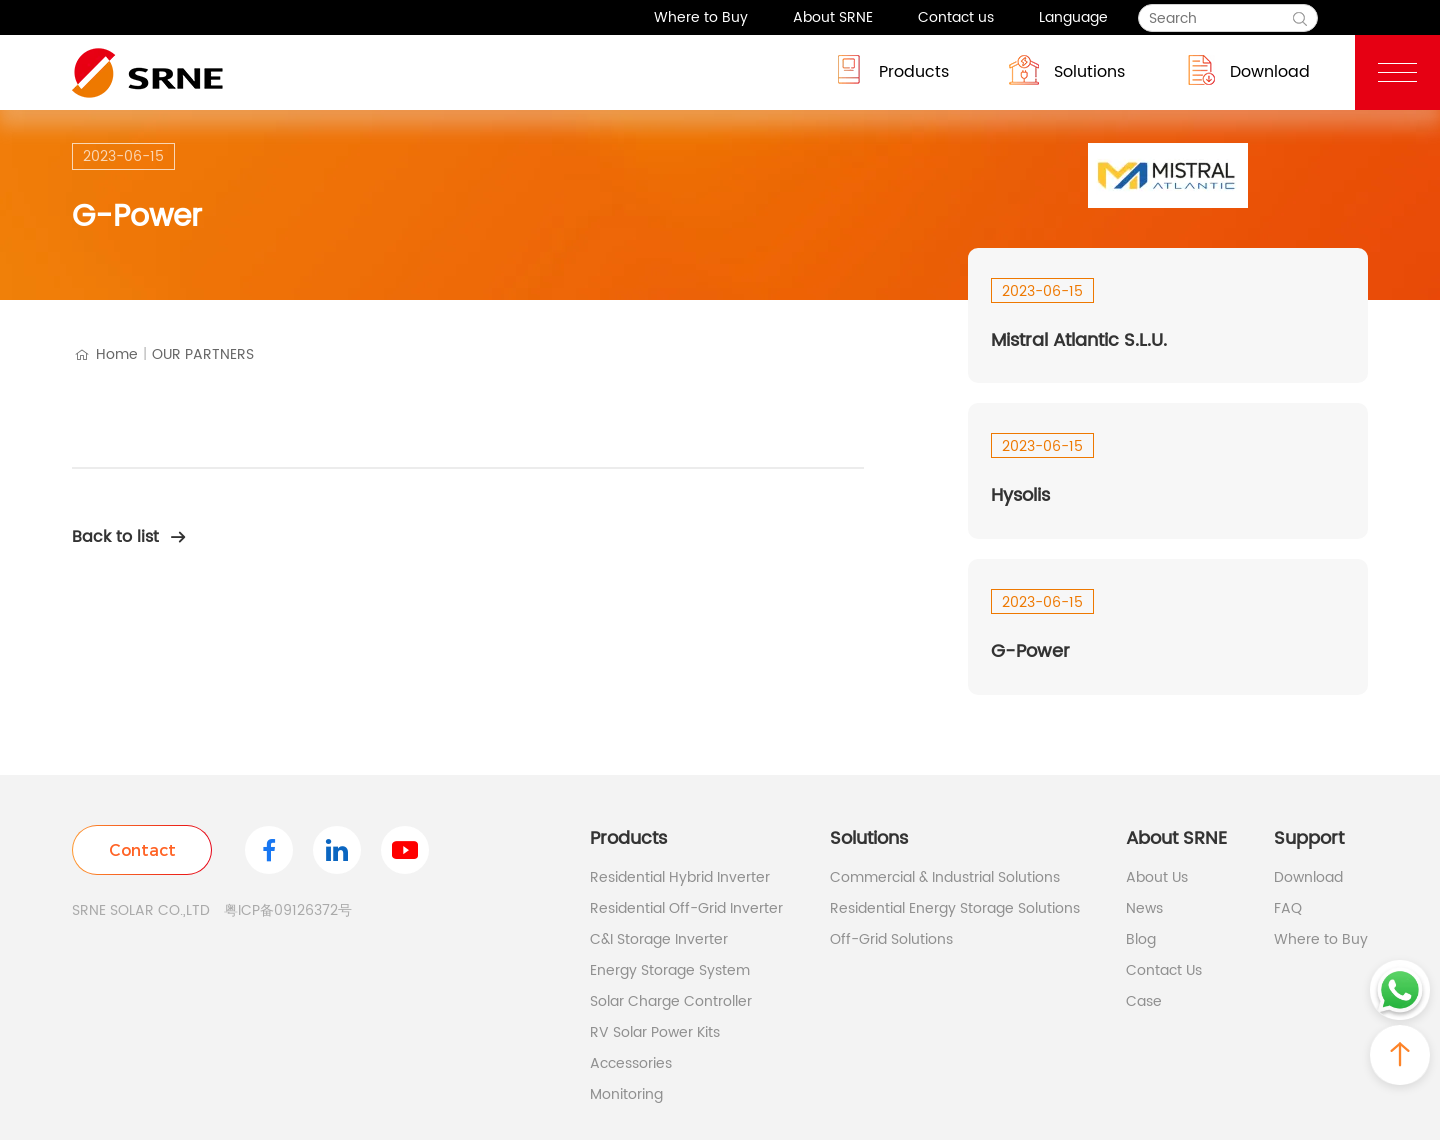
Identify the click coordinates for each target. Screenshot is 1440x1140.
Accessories (631, 1063)
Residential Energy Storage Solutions (955, 908)
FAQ (1288, 908)
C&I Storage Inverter (659, 939)
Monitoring (626, 1094)
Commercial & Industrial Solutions (945, 877)
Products (891, 70)
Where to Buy (701, 17)
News (1144, 908)
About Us (1157, 877)
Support (1309, 838)
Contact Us (1164, 970)
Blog (1141, 939)
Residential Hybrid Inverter (680, 877)
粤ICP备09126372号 (288, 910)
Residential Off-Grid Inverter (686, 908)
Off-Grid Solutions (891, 939)
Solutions (1067, 70)
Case (1144, 1001)
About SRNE (833, 17)
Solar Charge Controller (671, 1001)
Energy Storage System (670, 970)
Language (1073, 17)
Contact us (956, 17)
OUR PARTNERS (203, 354)
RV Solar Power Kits (655, 1032)
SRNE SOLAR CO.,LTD (141, 910)
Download (1247, 70)
